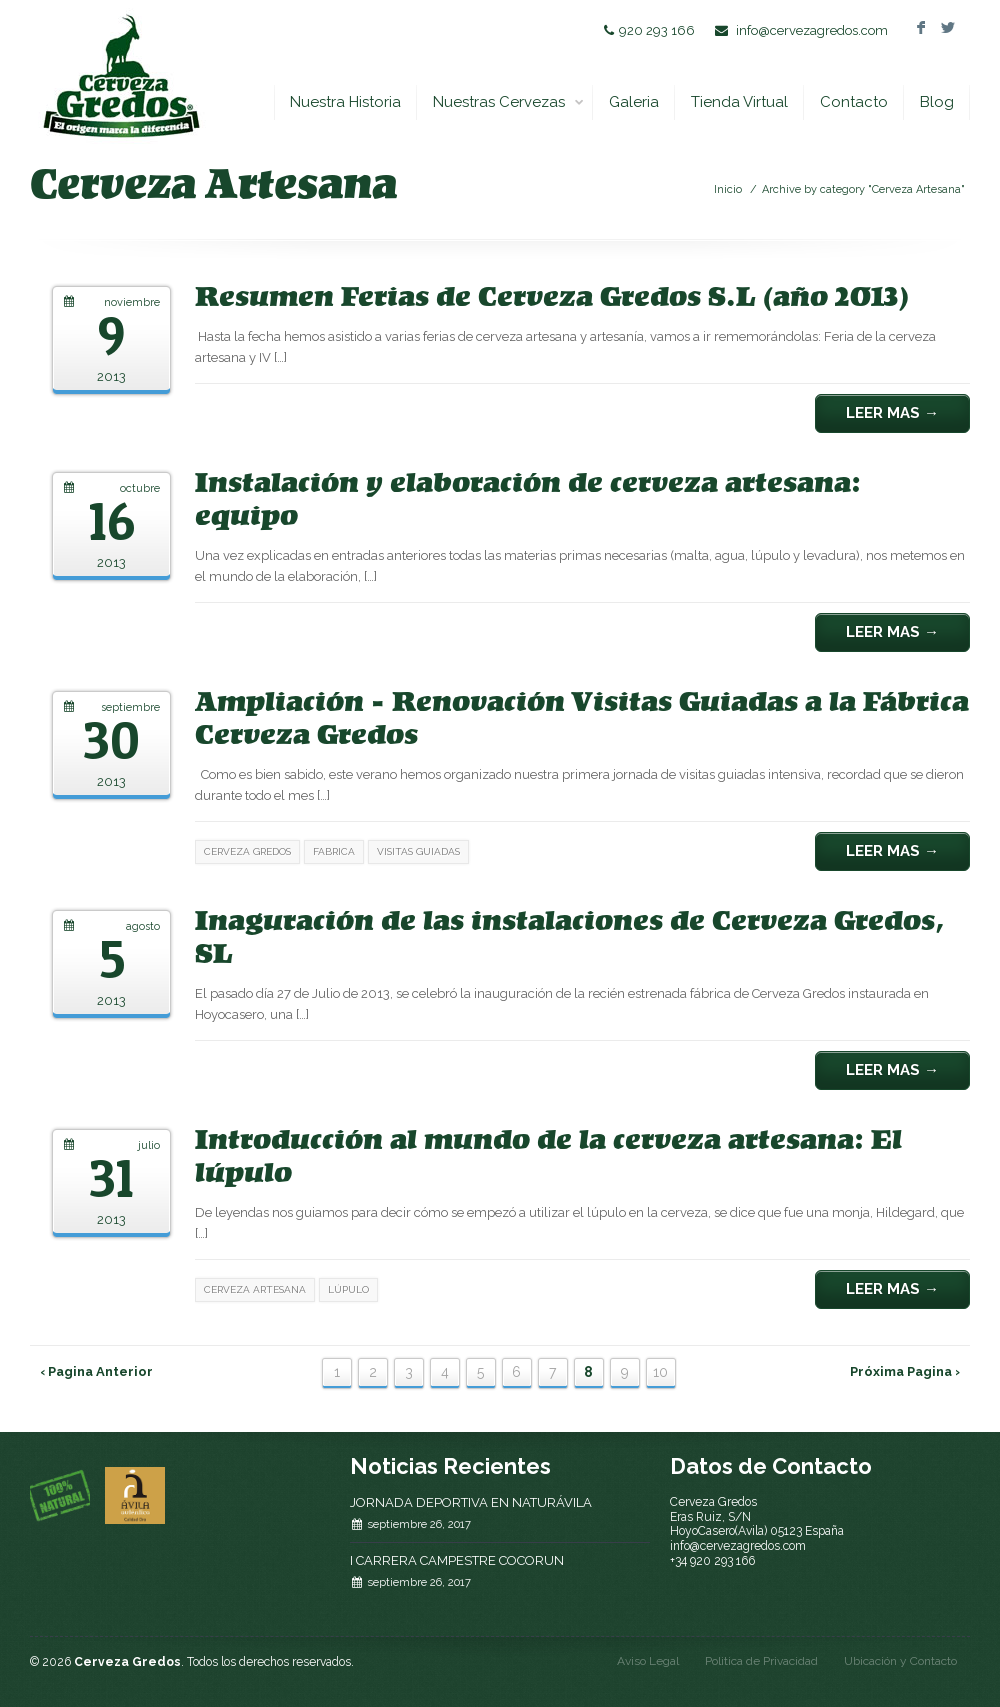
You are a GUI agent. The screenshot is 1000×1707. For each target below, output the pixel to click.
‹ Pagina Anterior (96, 1371)
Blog (937, 102)
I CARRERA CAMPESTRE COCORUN (457, 1560)
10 (660, 1372)
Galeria (634, 102)
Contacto (854, 102)
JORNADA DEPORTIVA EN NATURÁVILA (471, 1502)
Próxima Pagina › (905, 1371)
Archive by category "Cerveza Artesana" (863, 189)
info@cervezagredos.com (812, 30)
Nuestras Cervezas (509, 102)
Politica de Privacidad (761, 1661)
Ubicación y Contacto (900, 1661)
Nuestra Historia (345, 102)
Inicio (728, 189)
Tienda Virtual (739, 102)
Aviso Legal (648, 1661)
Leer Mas (892, 413)
